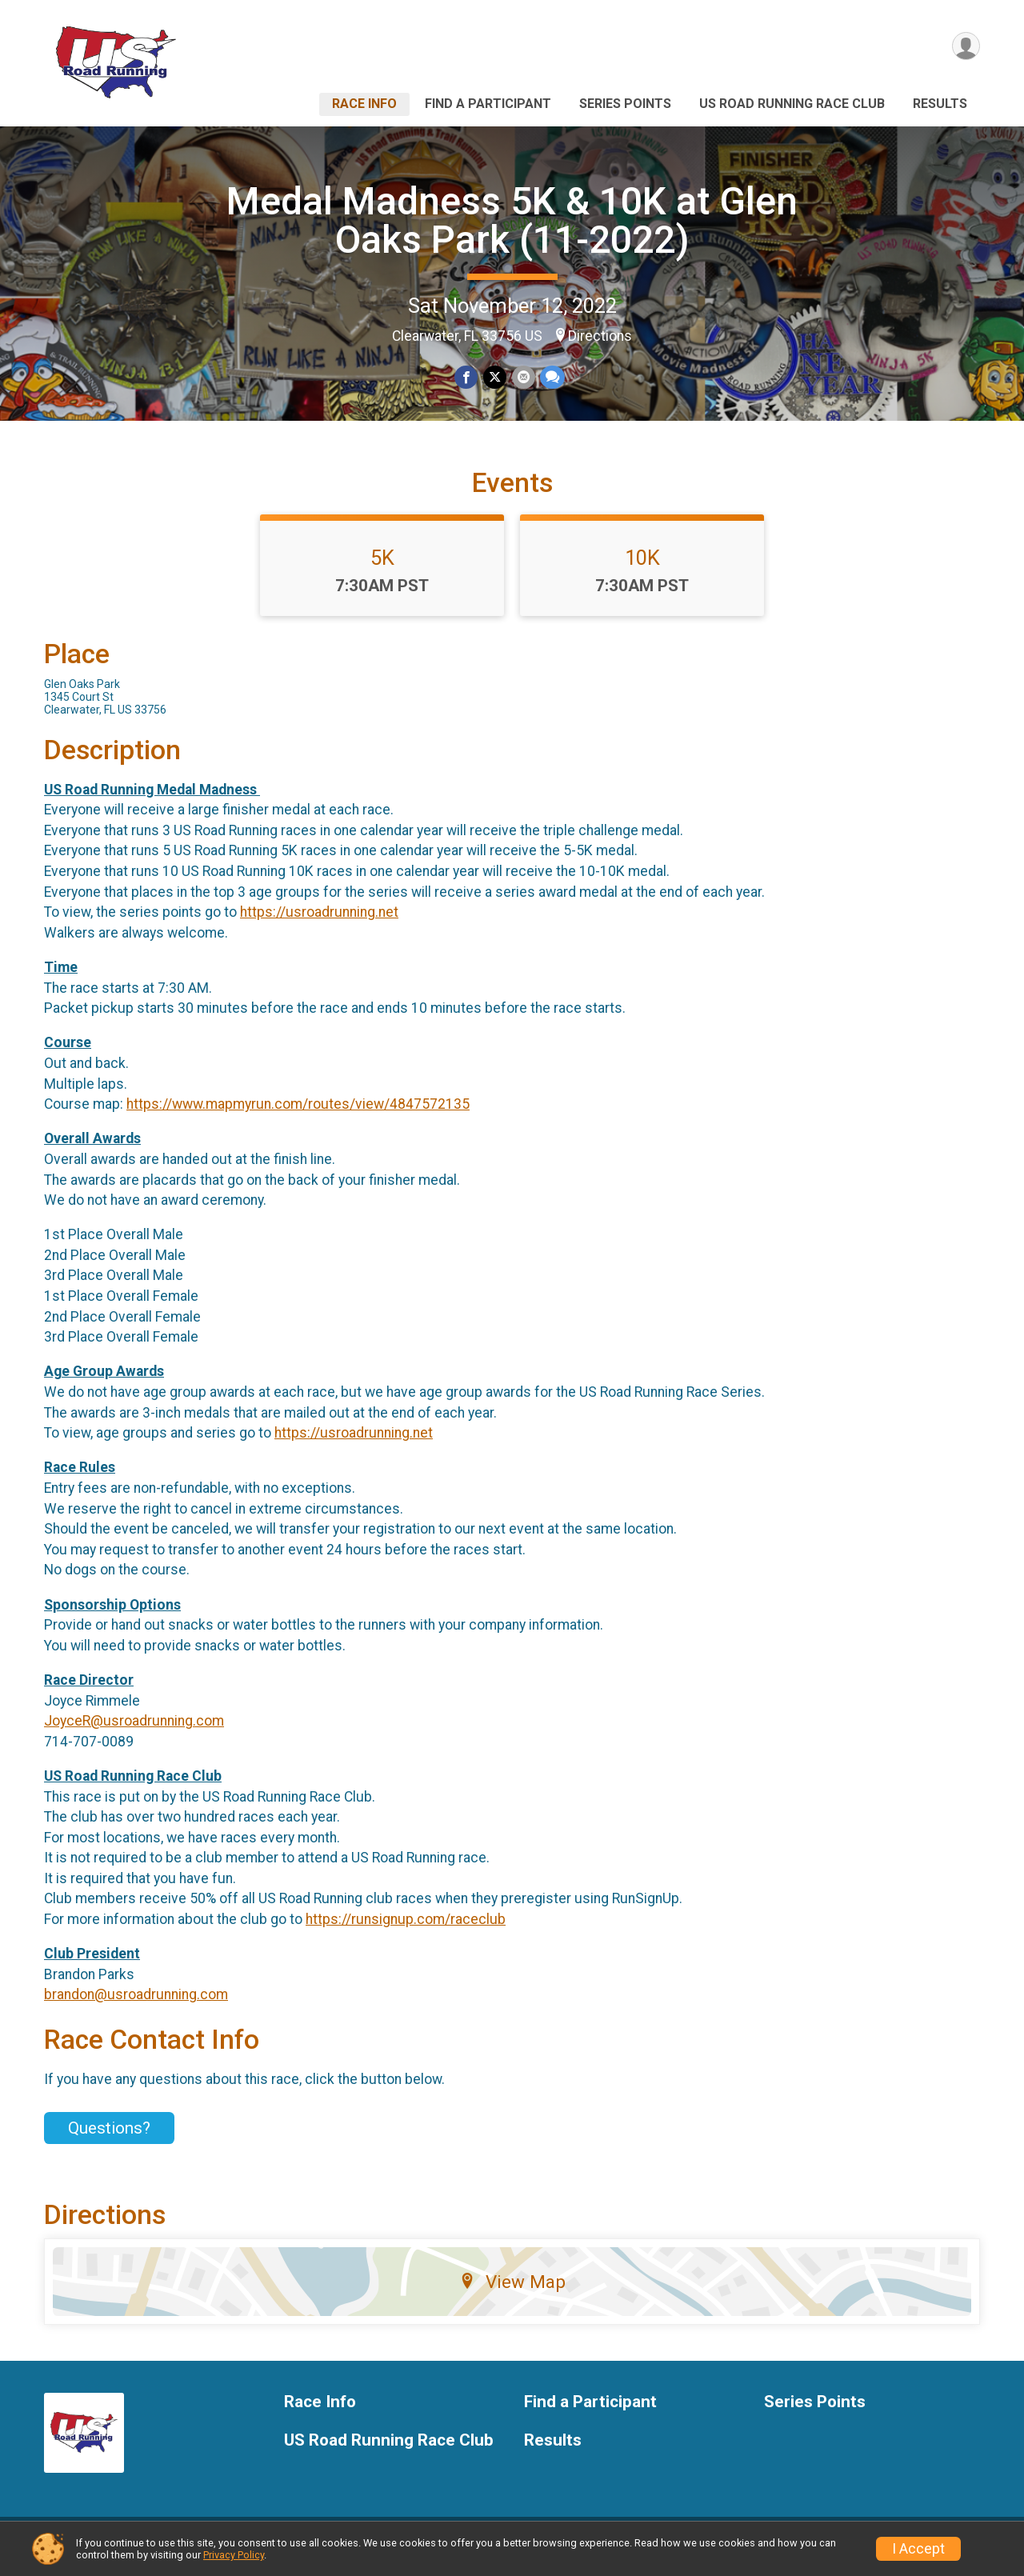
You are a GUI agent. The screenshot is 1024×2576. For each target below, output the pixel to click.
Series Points (625, 103)
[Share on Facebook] (466, 377)
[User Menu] (965, 47)
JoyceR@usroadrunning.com (134, 1730)
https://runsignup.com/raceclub (406, 1929)
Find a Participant (488, 103)
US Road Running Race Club (792, 103)
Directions (600, 336)
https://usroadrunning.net (319, 922)
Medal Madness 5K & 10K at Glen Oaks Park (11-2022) (512, 220)
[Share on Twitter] (494, 377)
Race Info (364, 103)
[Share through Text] (551, 377)
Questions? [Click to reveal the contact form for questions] (109, 2137)
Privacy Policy (233, 2555)
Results (940, 103)
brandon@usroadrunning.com (136, 2005)
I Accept (918, 2549)
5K (382, 567)
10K (642, 567)
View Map (512, 2291)
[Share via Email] (522, 377)
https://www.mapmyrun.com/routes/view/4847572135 (298, 1114)
